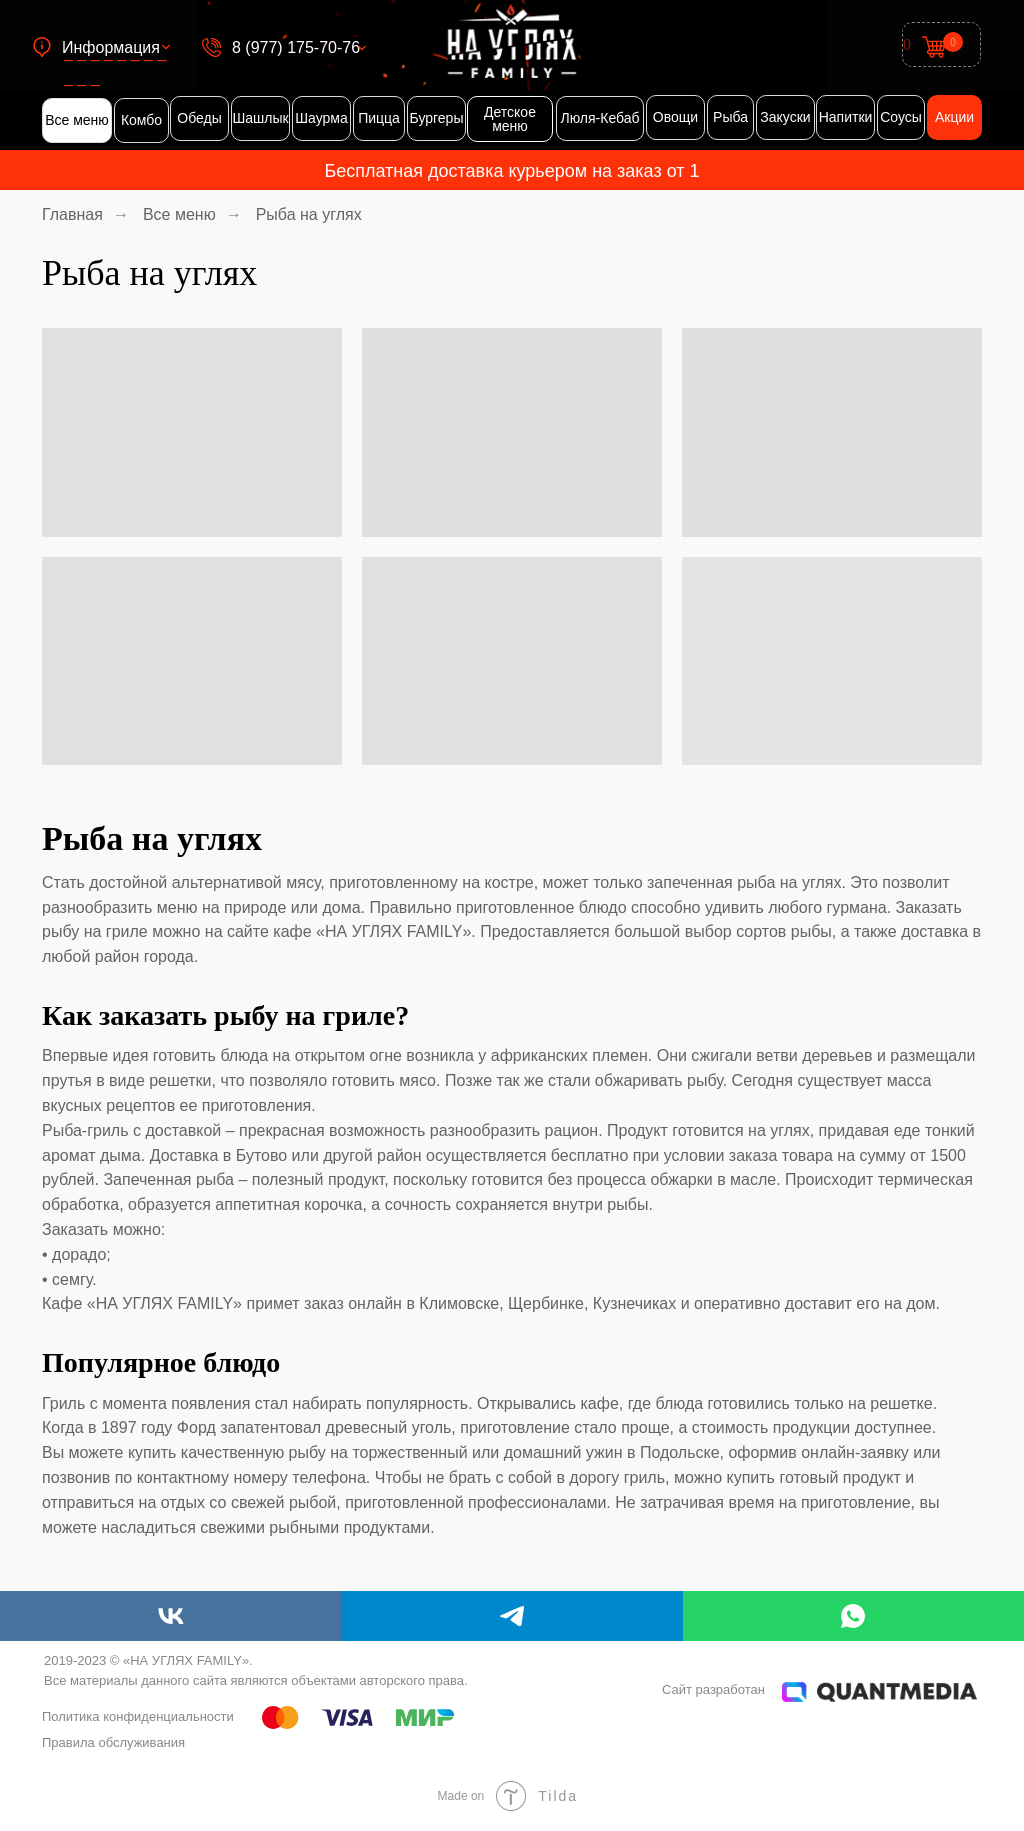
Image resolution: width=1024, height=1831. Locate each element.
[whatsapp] (853, 1616)
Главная (72, 214)
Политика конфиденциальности (138, 1716)
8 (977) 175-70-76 (296, 47)
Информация (111, 47)
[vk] (170, 1616)
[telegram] (511, 1616)
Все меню (179, 214)
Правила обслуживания (113, 1742)
